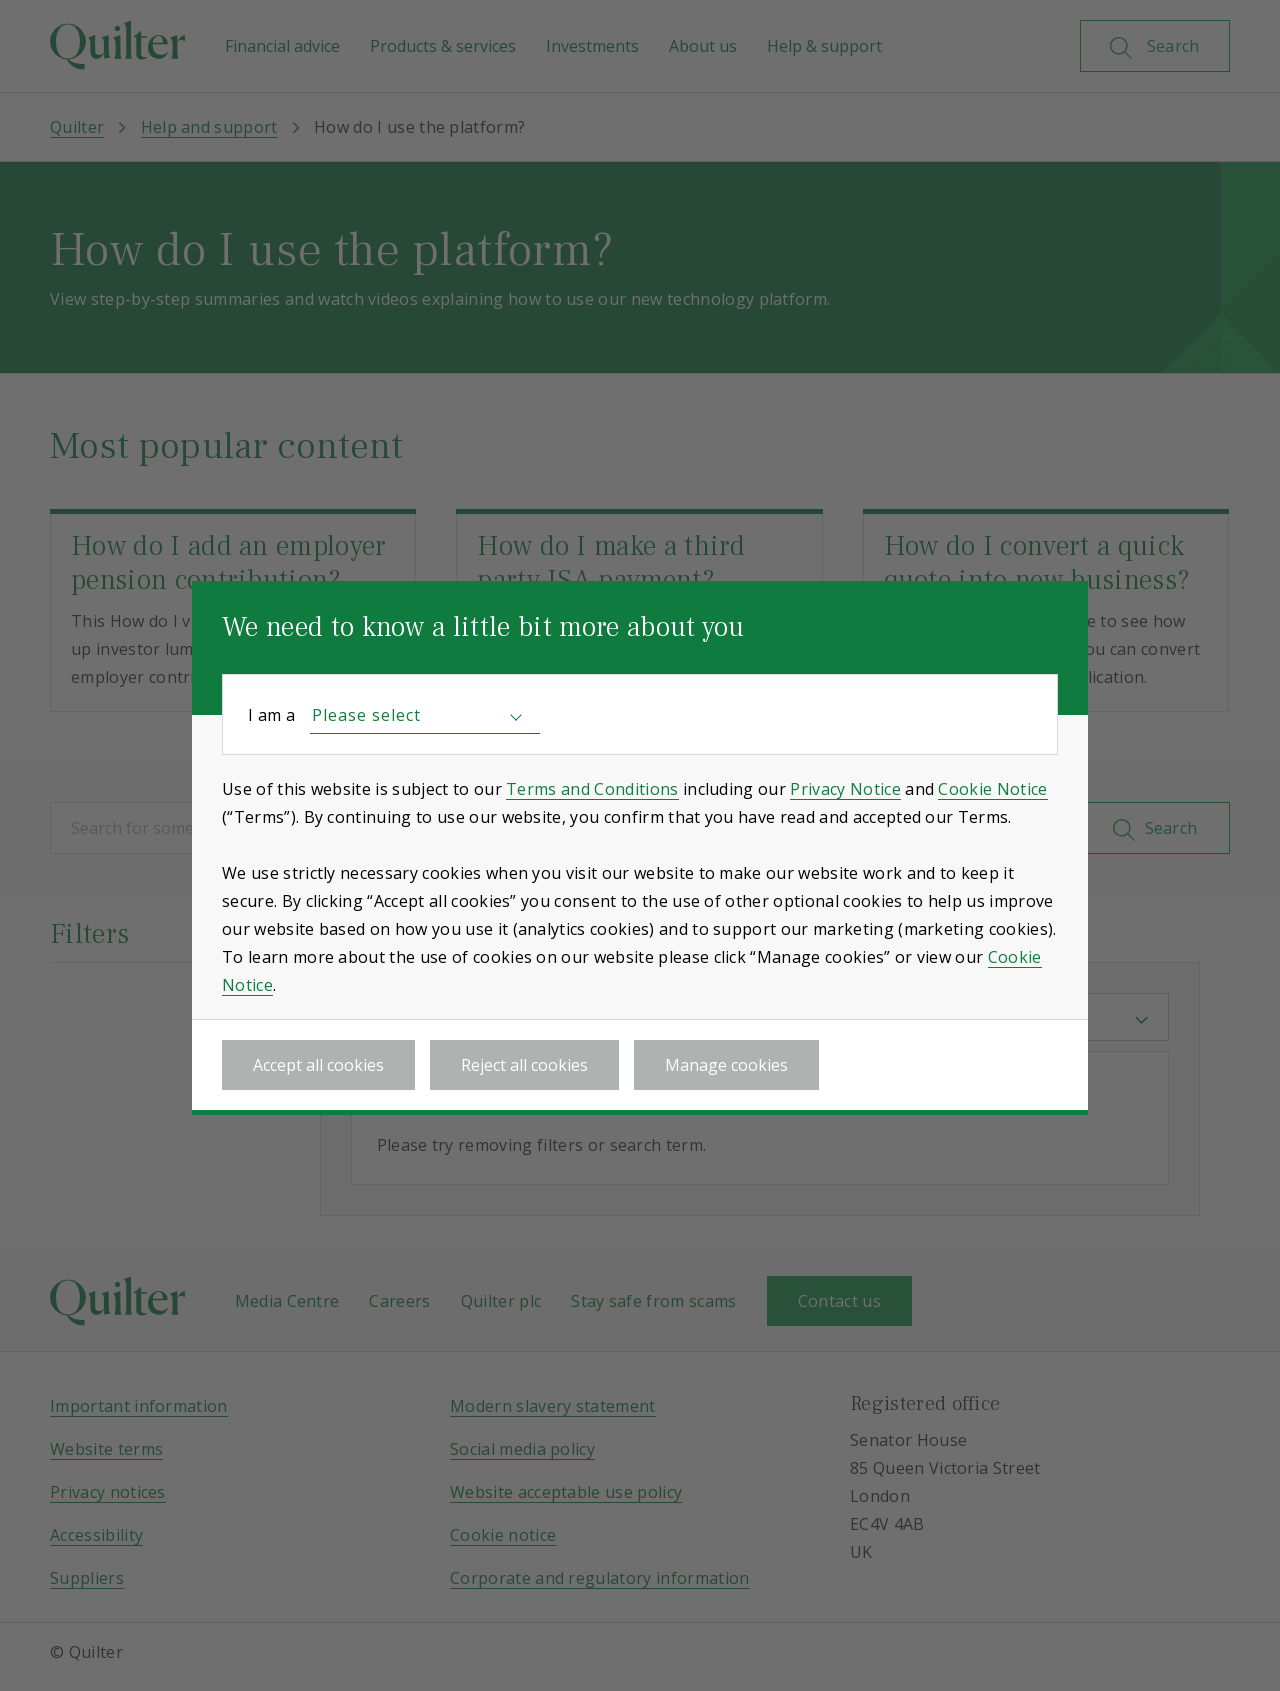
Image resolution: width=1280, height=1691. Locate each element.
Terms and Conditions (592, 789)
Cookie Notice (992, 789)
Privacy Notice (845, 789)
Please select (366, 715)
